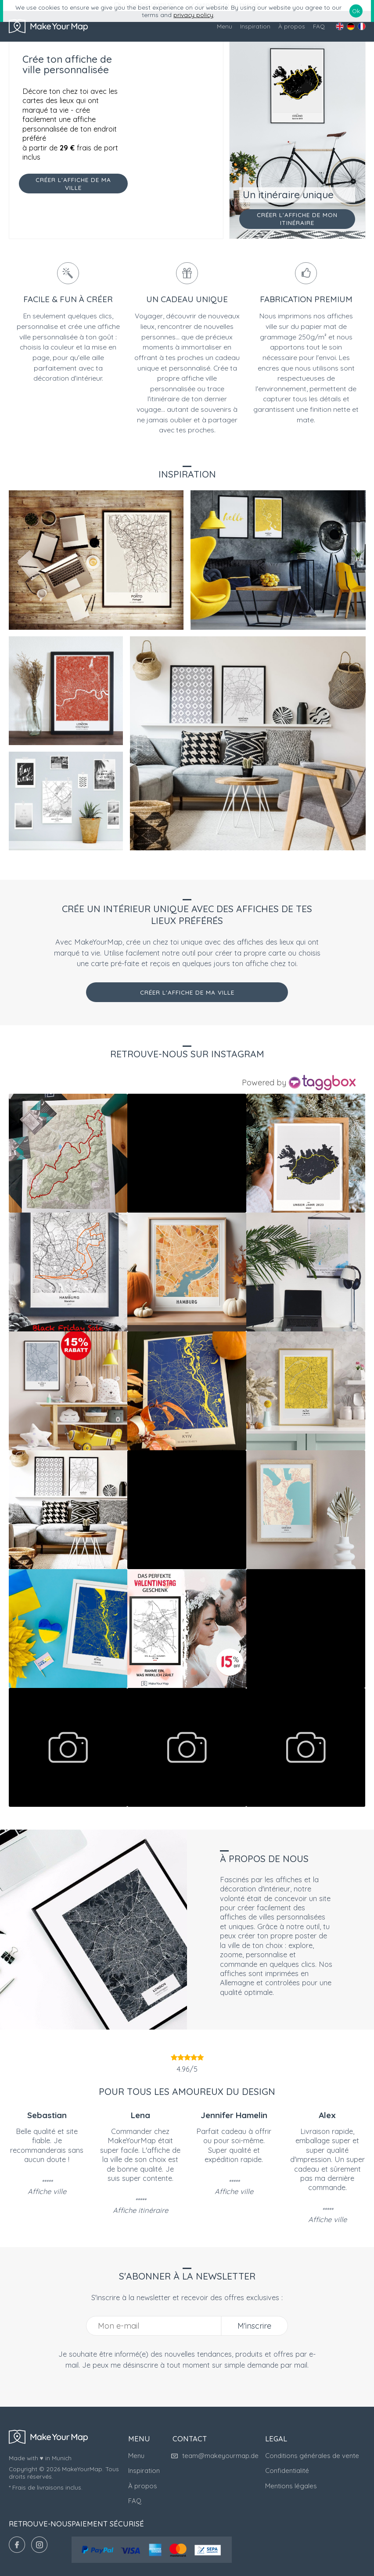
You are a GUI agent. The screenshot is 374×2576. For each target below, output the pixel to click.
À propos (291, 26)
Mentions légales (291, 2486)
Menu (224, 26)
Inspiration (255, 26)
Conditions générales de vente (312, 2455)
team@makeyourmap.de (216, 2455)
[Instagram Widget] (299, 1082)
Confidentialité (287, 2470)
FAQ (319, 26)
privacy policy (193, 14)
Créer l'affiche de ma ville (187, 992)
